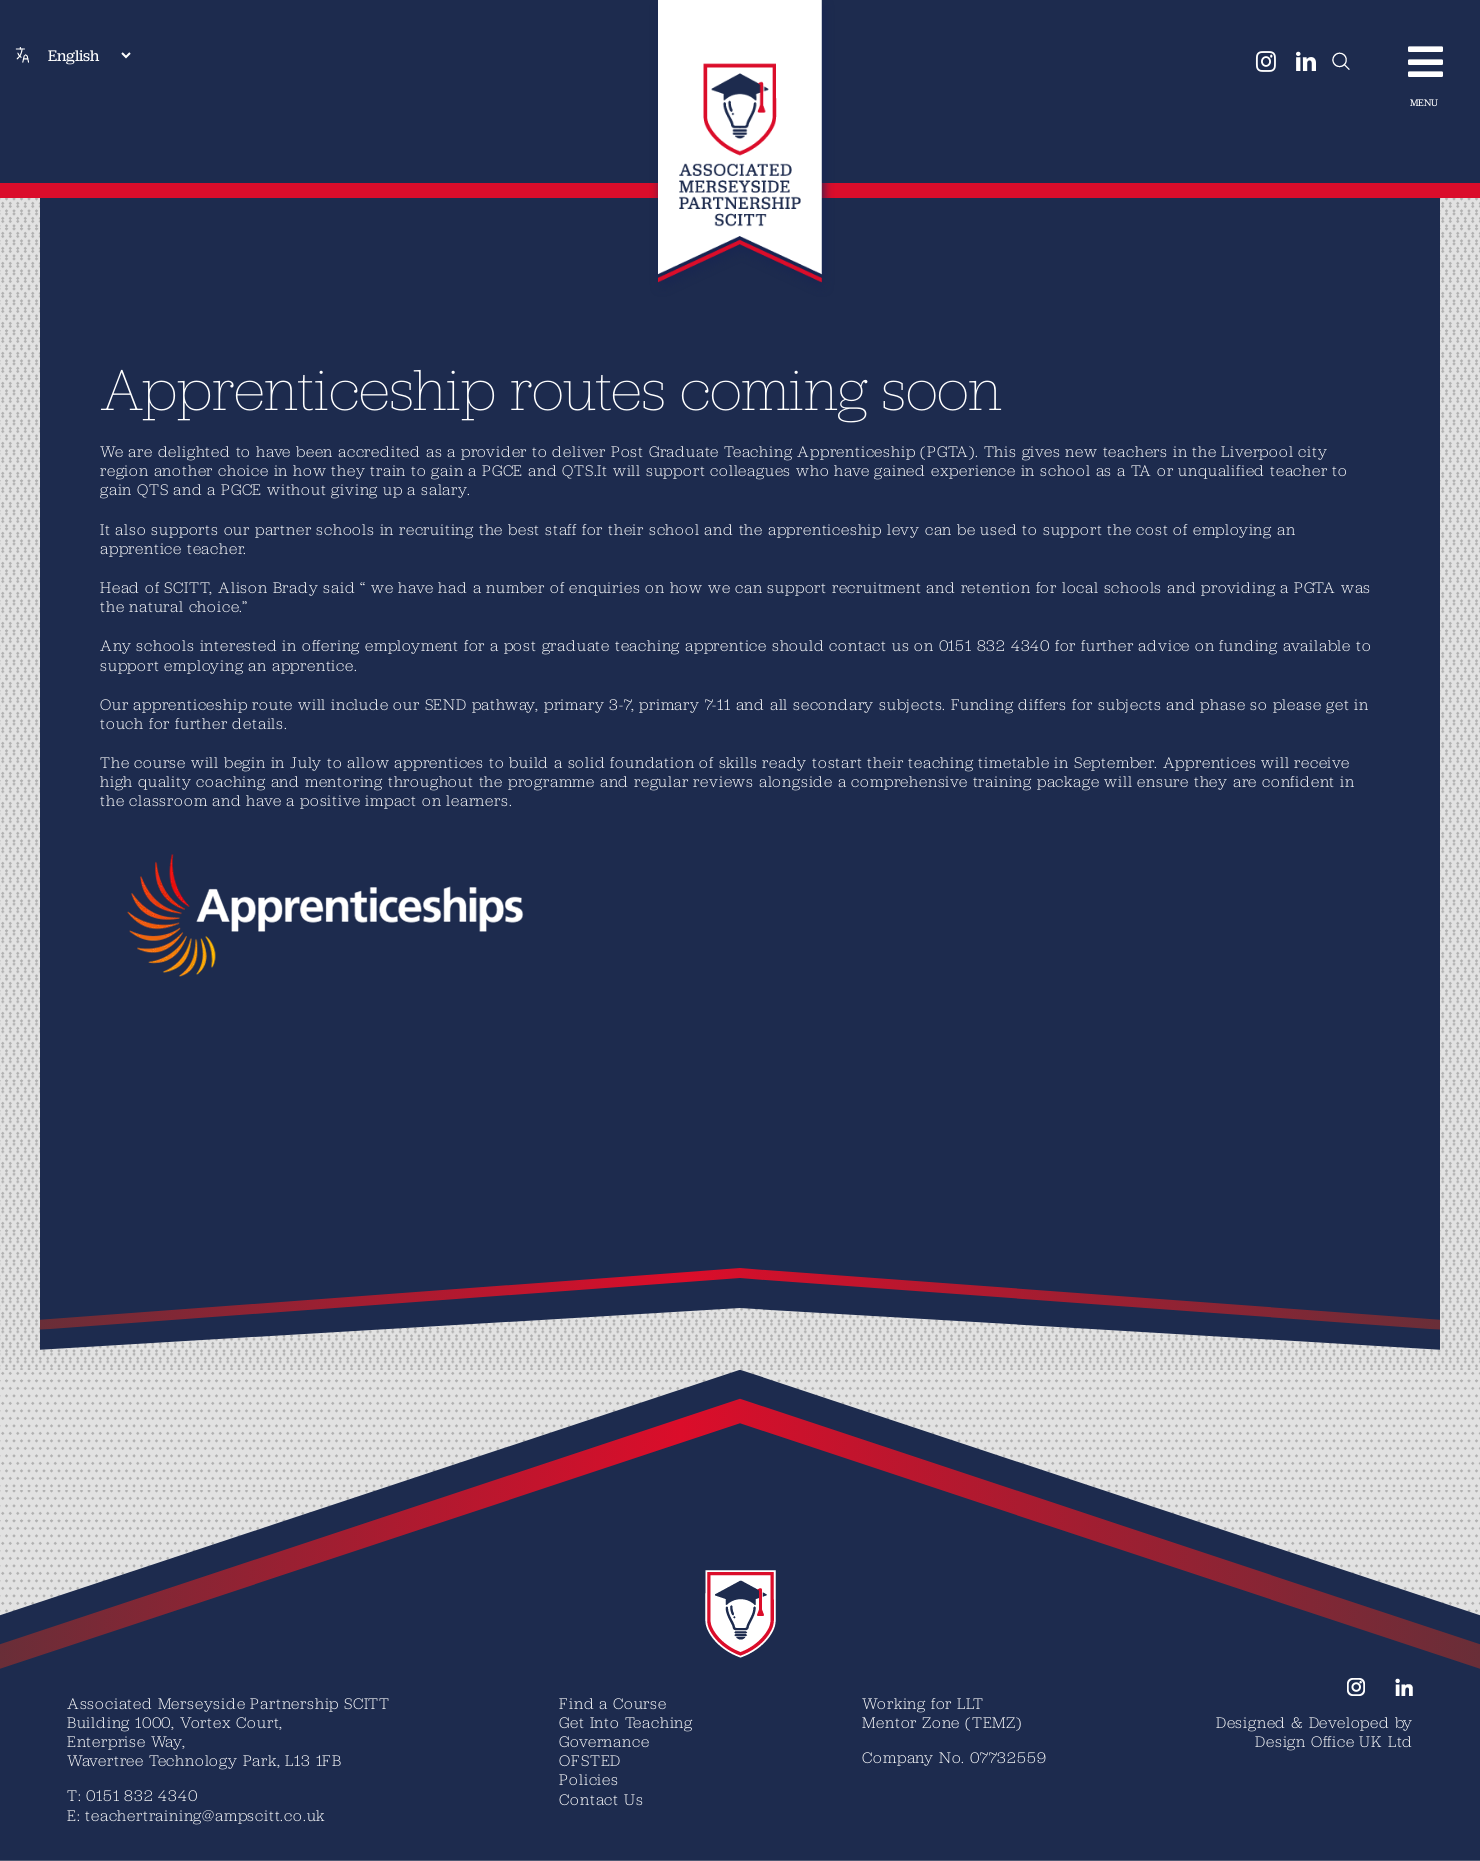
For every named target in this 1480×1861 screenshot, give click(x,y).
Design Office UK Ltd (1334, 1741)
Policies (588, 1779)
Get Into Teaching (626, 1722)
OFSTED (590, 1760)
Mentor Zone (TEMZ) (941, 1722)
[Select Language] (89, 55)
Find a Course (612, 1703)
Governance (604, 1741)
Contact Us (601, 1799)
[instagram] (1266, 62)
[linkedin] (1306, 62)
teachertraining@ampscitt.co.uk (205, 1815)
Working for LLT (922, 1703)
